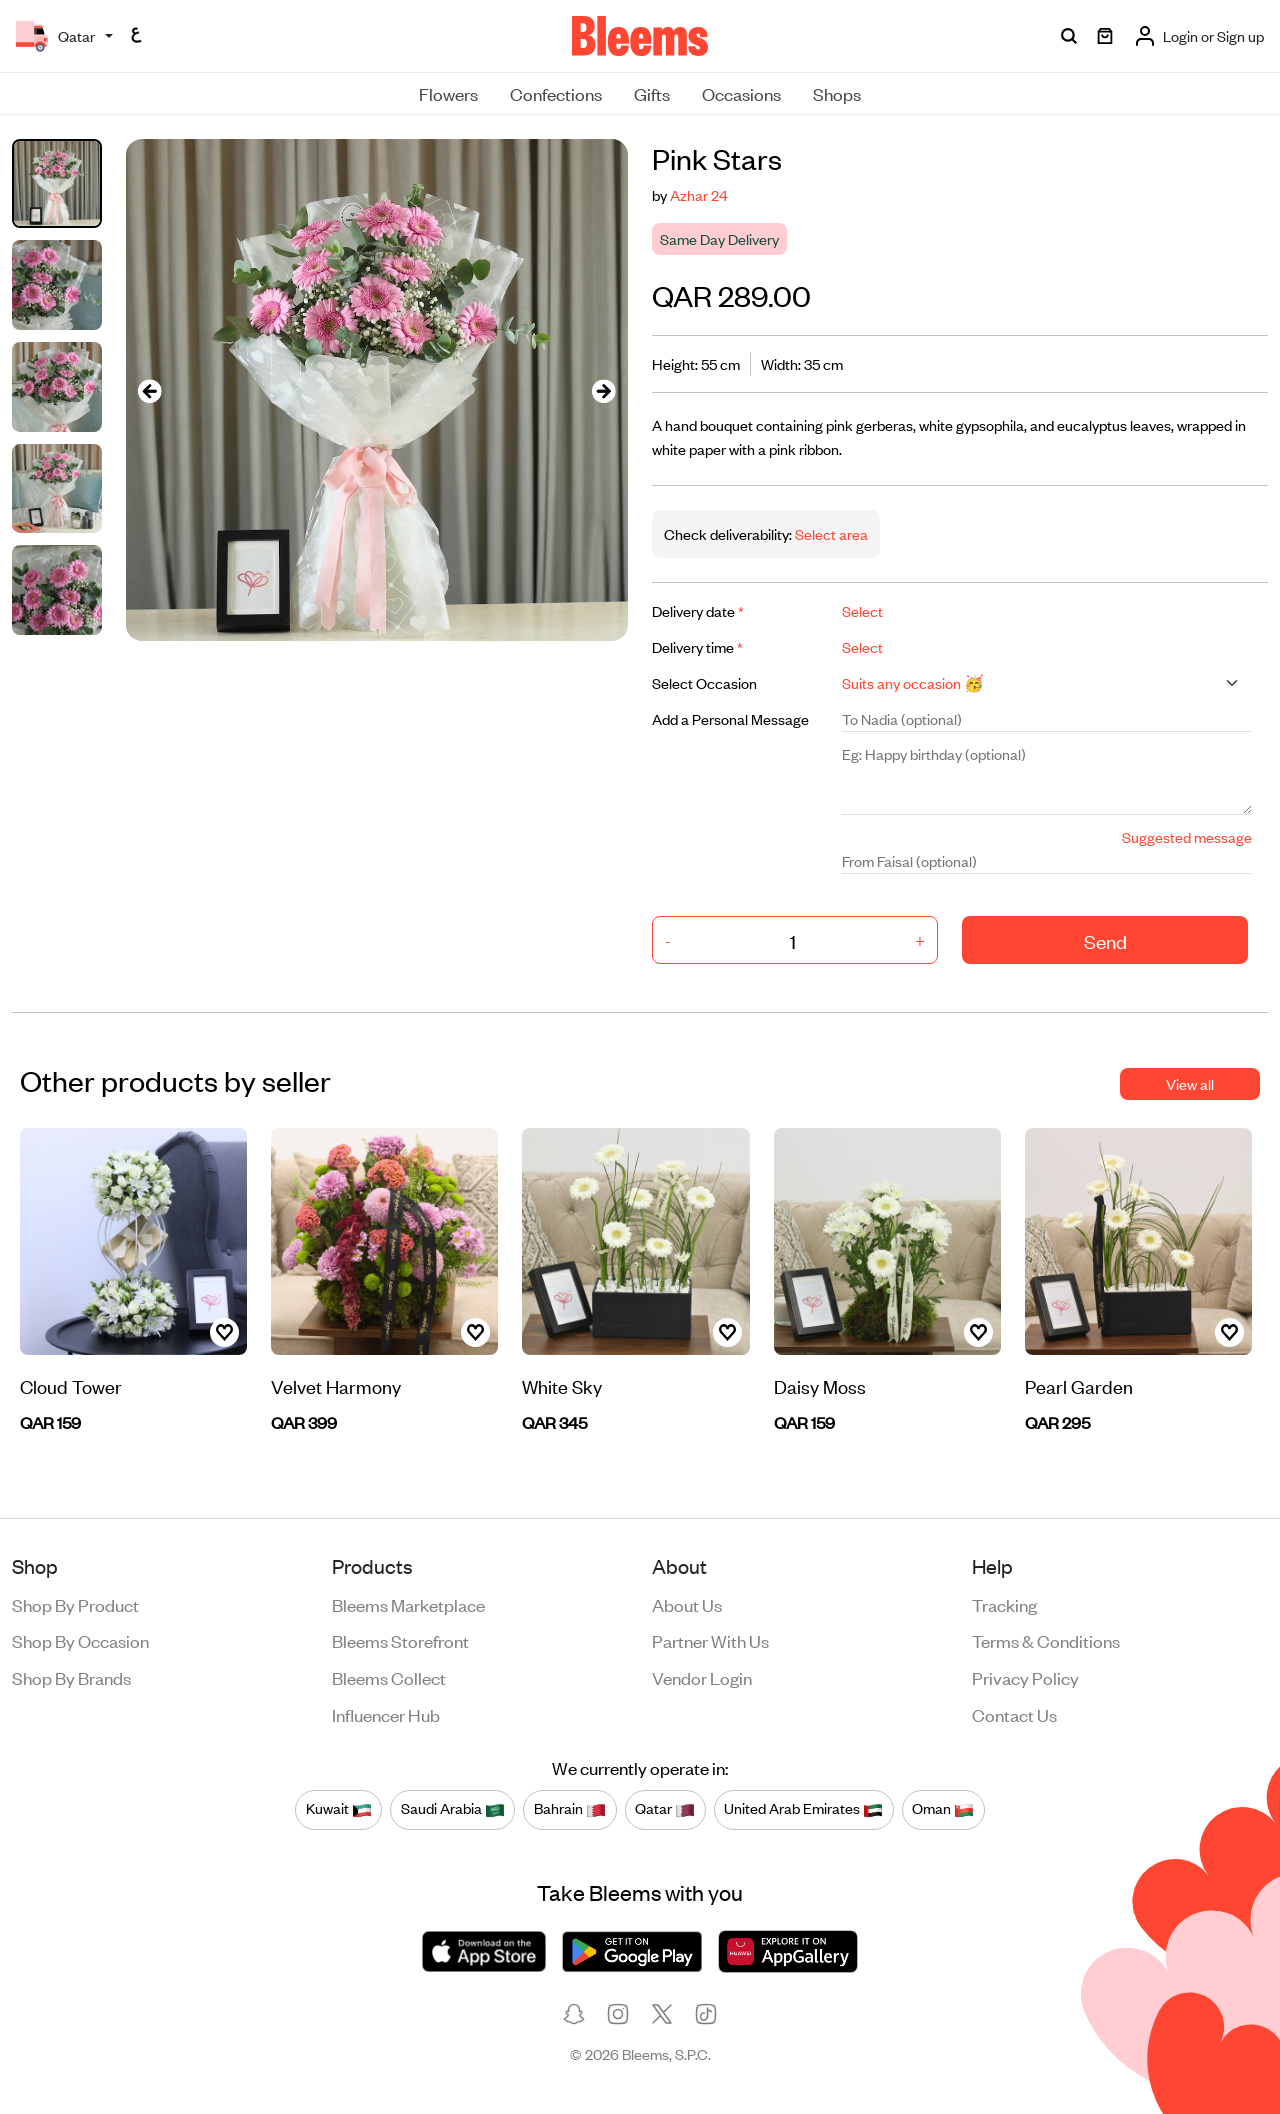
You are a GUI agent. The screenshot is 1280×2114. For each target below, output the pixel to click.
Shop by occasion (80, 1640)
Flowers (448, 93)
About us (687, 1604)
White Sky (562, 1385)
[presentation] (150, 390)
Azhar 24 (699, 194)
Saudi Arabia (453, 1809)
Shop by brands (71, 1677)
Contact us (1014, 1714)
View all (1190, 1083)
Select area (830, 533)
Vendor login (702, 1677)
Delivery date (698, 610)
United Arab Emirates (803, 1809)
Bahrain (570, 1809)
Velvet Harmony (336, 1385)
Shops (837, 93)
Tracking (1004, 1604)
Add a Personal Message (730, 718)
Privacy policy (1025, 1677)
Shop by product (75, 1604)
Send (1105, 940)
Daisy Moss (820, 1385)
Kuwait (339, 1809)
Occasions (741, 93)
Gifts (652, 93)
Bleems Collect (389, 1677)
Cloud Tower (71, 1385)
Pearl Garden (1079, 1385)
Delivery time (697, 646)
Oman (943, 1809)
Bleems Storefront (400, 1640)
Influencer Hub (386, 1714)
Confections (556, 93)
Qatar (665, 1809)
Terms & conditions (1046, 1640)
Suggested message (1187, 836)
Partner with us (710, 1640)
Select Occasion (704, 682)
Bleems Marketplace (408, 1604)
